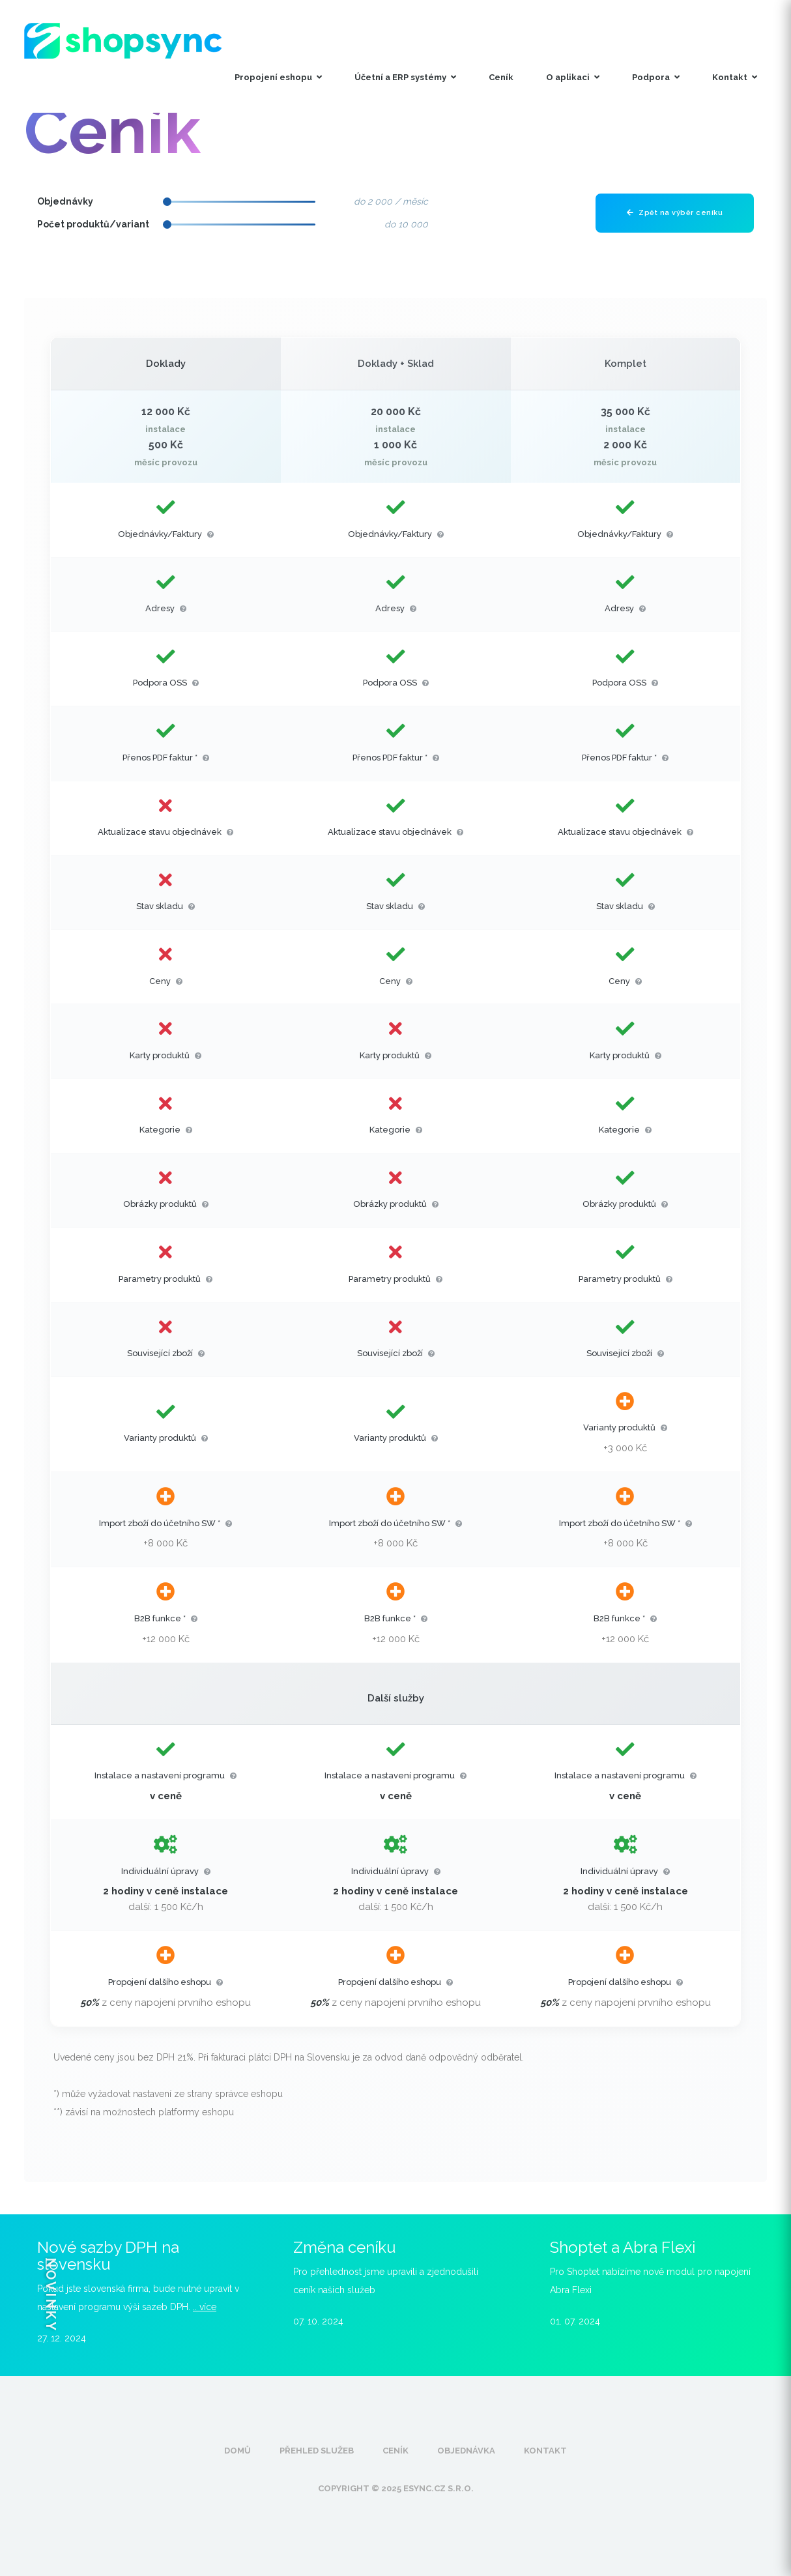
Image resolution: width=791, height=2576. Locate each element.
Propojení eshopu (278, 77)
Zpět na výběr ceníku (675, 213)
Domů (237, 2450)
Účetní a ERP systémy (405, 77)
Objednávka (466, 2450)
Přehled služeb (317, 2450)
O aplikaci (572, 77)
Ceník (501, 77)
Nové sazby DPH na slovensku (108, 2256)
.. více (204, 2307)
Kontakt (734, 77)
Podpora (656, 77)
